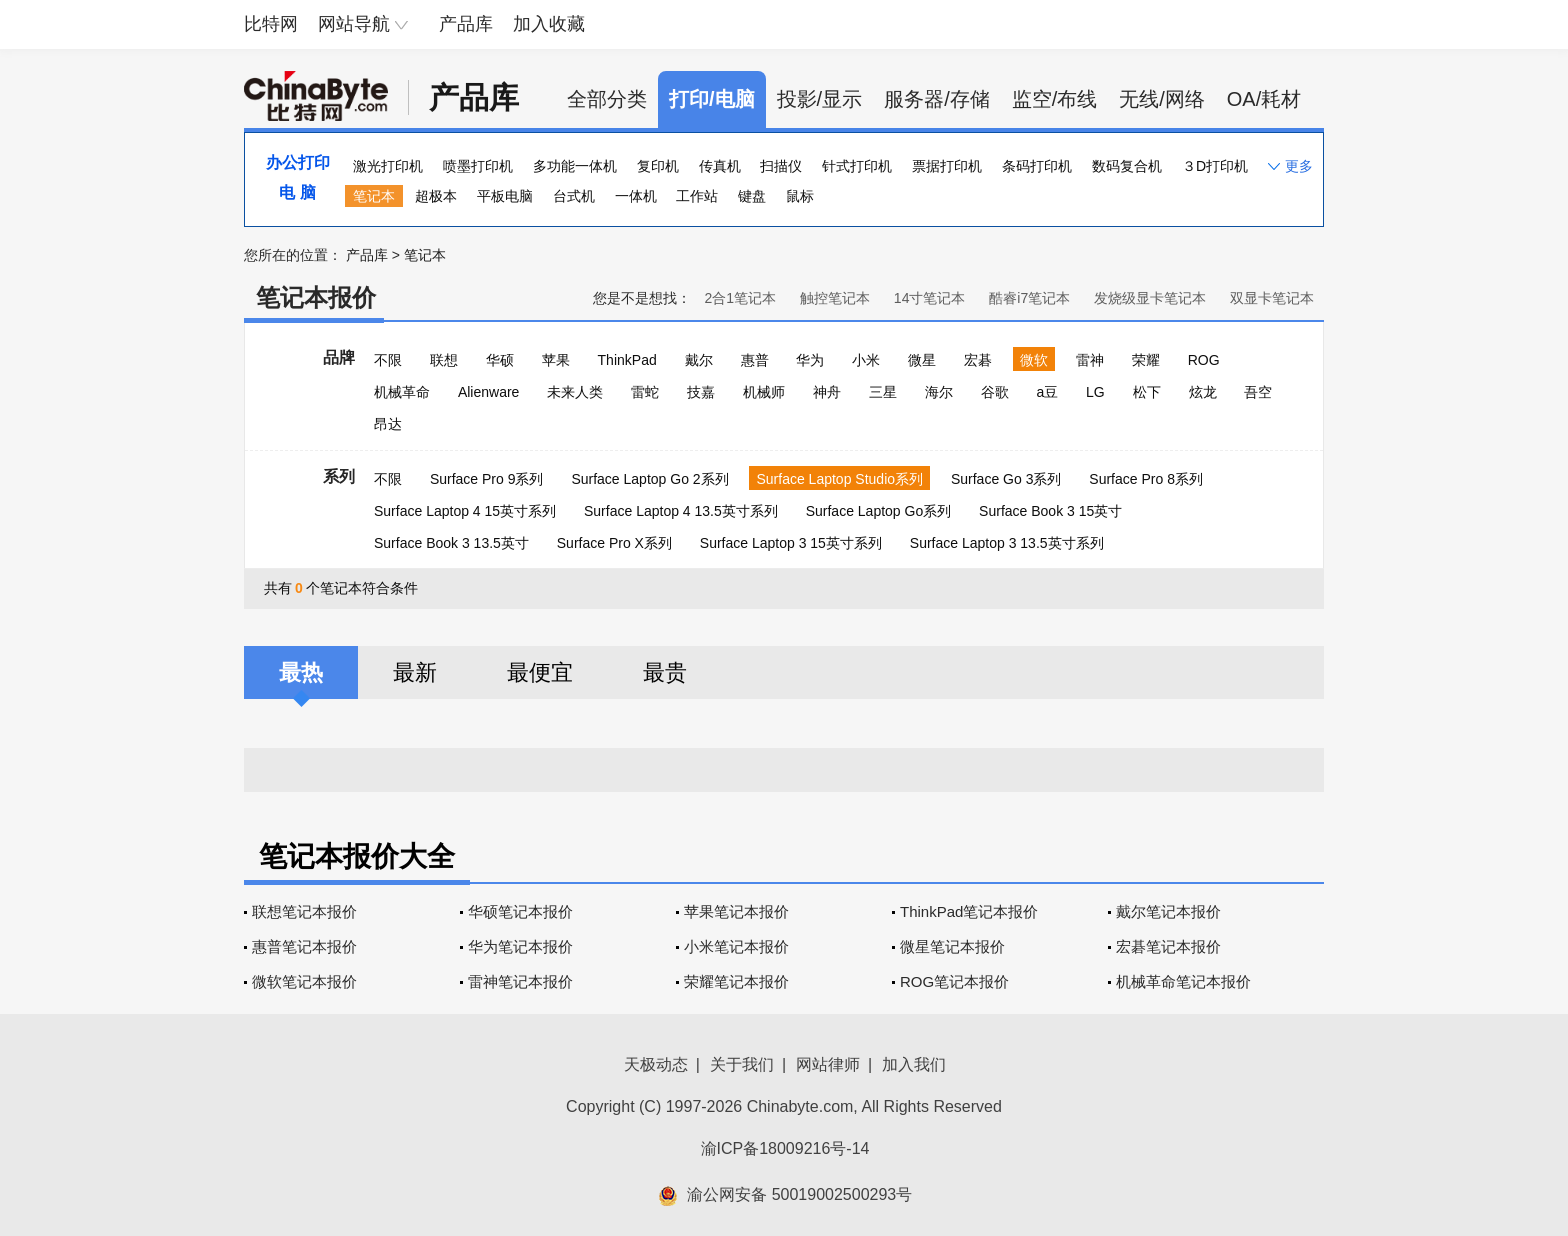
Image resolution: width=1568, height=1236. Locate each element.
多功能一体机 (575, 166)
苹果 (556, 360)
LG (1095, 392)
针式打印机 (857, 166)
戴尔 (699, 360)
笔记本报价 (316, 297)
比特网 (271, 24)
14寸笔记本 (930, 298)
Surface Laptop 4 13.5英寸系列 (681, 511)
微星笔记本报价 (952, 946)
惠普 (755, 360)
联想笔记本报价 (304, 911)
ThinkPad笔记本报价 (969, 911)
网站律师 (828, 1064)
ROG (1204, 360)
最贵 (665, 672)
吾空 (1258, 392)
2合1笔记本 (740, 298)
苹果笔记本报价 (736, 911)
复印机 (658, 166)
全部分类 (607, 99)
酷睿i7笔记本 (1029, 298)
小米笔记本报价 (736, 946)
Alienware (488, 392)
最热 (301, 672)
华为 (810, 360)
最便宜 (540, 672)
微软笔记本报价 (304, 981)
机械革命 (402, 392)
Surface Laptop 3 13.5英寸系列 (1007, 543)
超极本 (436, 196)
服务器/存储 (937, 99)
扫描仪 (781, 166)
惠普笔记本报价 (304, 946)
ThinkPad (627, 360)
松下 (1147, 392)
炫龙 (1203, 392)
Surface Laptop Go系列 (879, 511)
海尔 (939, 392)
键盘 (752, 196)
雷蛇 (645, 392)
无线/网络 (1162, 99)
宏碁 (978, 360)
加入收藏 (549, 24)
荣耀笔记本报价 (736, 981)
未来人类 (575, 392)
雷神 (1090, 360)
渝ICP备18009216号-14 (785, 1148)
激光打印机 (388, 166)
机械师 (764, 392)
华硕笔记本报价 (520, 911)
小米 (866, 360)
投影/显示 (820, 99)
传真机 (720, 166)
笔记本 (374, 196)
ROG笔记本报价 (954, 981)
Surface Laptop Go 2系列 (649, 479)
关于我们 (742, 1064)
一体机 (636, 196)
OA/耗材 (1264, 99)
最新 (415, 672)
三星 (883, 392)
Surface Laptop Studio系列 (839, 479)
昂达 (388, 424)
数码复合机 (1127, 166)
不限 (388, 360)
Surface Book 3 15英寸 (1050, 511)
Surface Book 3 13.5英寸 (451, 543)
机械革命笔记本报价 (1183, 981)
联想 (444, 360)
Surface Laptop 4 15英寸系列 (465, 511)
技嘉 (701, 392)
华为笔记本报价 (520, 946)
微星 (922, 360)
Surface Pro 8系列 (1146, 479)
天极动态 (656, 1064)
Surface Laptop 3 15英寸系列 (791, 543)
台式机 (574, 196)
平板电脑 (505, 196)
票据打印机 (947, 166)
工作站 (697, 196)
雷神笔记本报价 (520, 981)
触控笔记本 (835, 298)
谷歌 (995, 392)
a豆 (1047, 392)
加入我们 (914, 1064)
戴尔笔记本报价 (1168, 911)
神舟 (827, 392)
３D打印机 (1215, 166)
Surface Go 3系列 (1006, 479)
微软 (1034, 360)
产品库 (466, 24)
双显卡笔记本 (1272, 298)
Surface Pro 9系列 (487, 479)
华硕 (500, 360)
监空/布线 (1055, 99)
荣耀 (1146, 360)
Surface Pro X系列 (614, 543)
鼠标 (800, 196)
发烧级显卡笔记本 (1150, 298)
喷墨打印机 (478, 166)
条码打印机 (1037, 166)
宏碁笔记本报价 (1168, 946)
